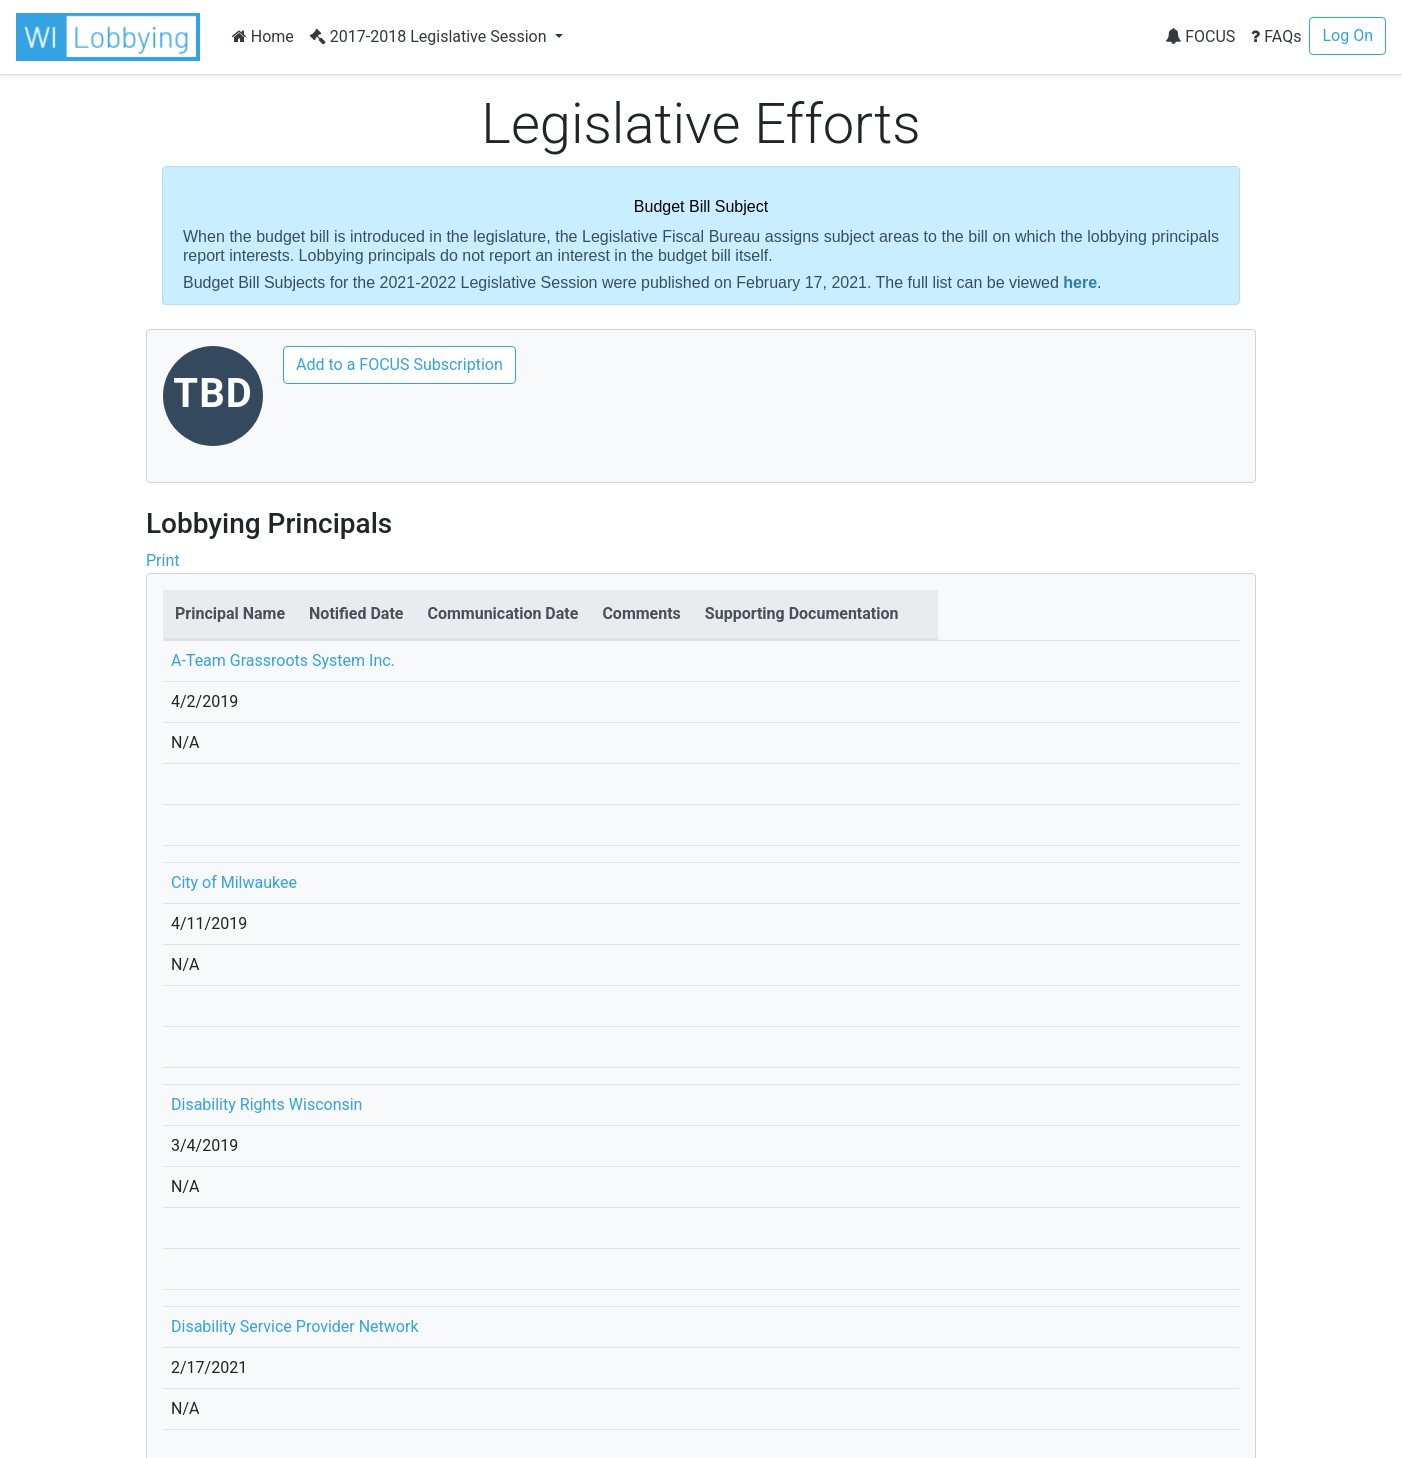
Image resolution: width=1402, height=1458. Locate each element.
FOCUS (1200, 36)
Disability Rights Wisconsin (266, 1104)
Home (263, 36)
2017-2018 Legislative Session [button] (430, 36)
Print (162, 560)
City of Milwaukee (234, 882)
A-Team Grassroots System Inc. (283, 660)
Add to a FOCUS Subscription (399, 364)
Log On (1347, 35)
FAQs (1276, 36)
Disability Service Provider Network (295, 1326)
